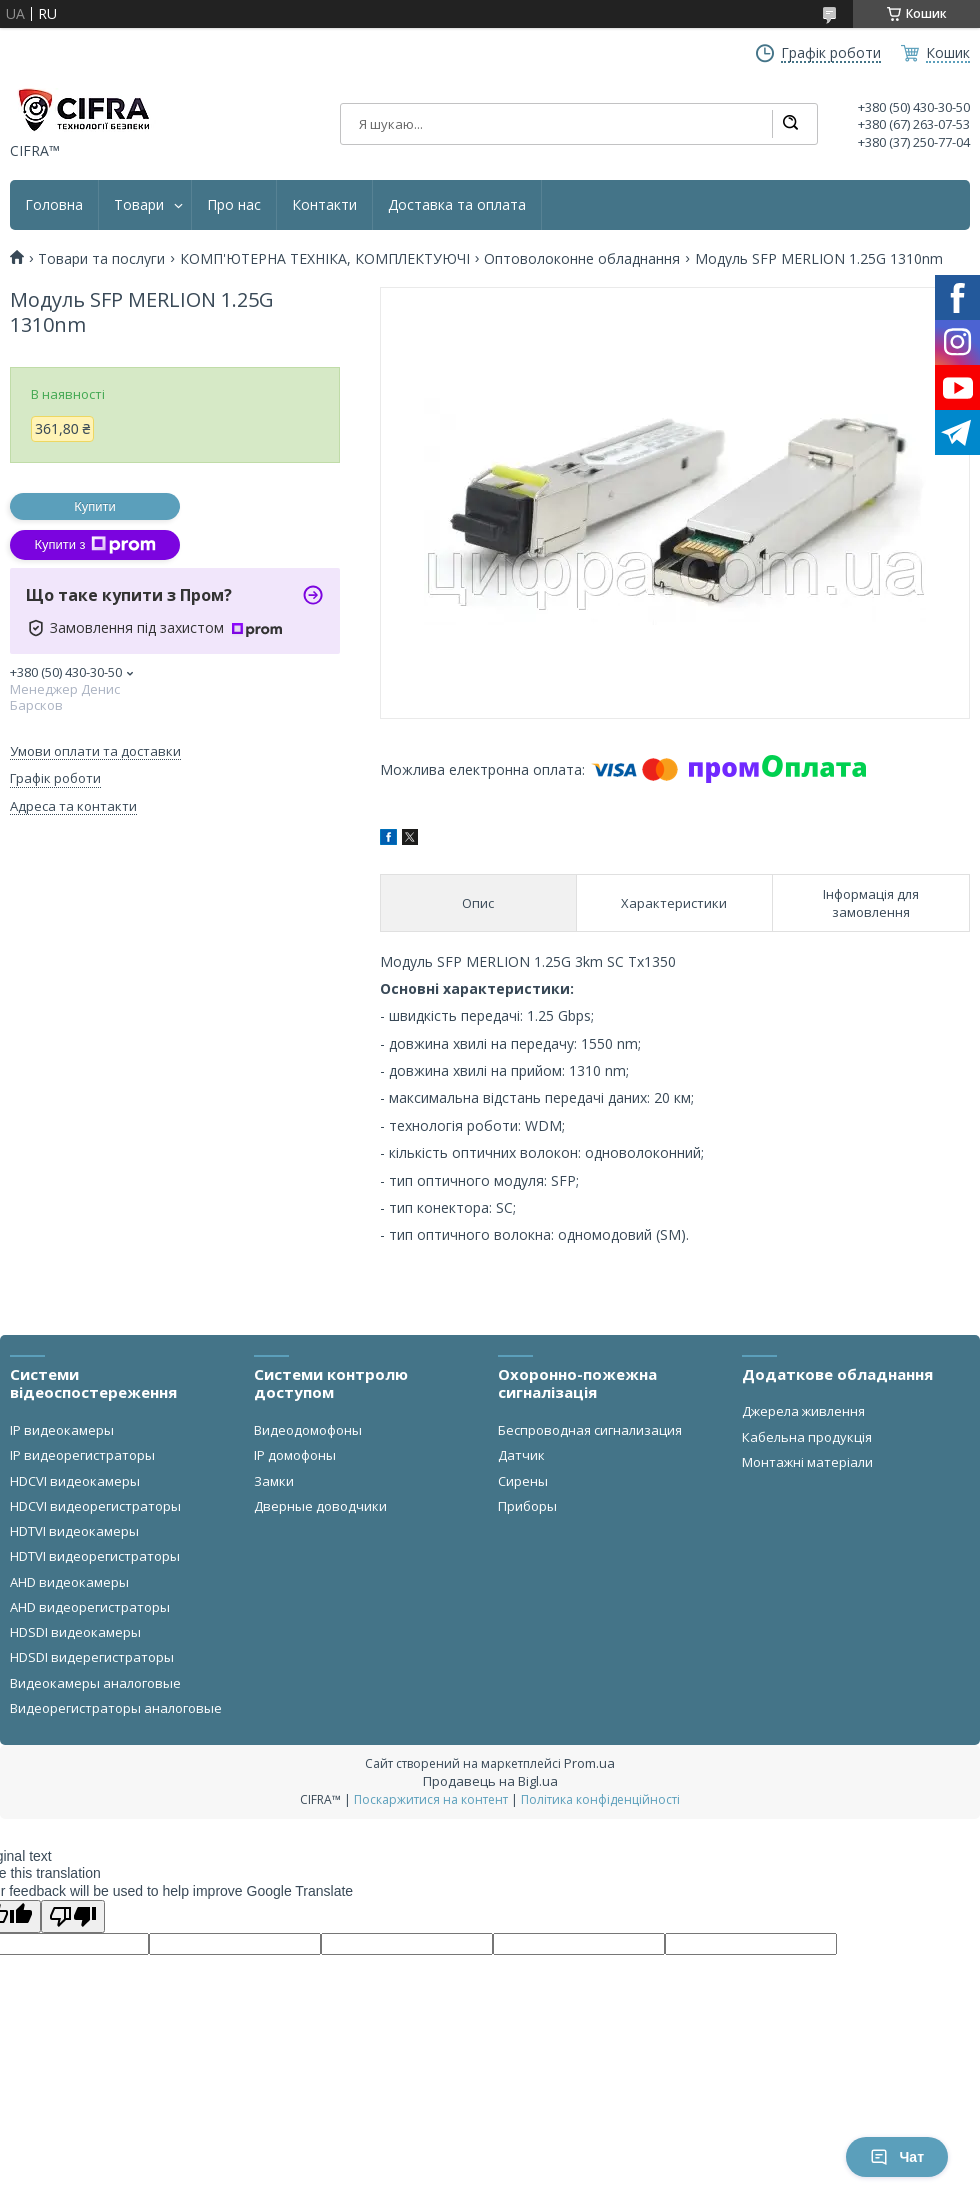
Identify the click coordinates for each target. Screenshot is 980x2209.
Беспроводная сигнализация (590, 1430)
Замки (274, 1481)
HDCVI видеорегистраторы (95, 1506)
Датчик (521, 1455)
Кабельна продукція (807, 1437)
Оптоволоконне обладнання (582, 259)
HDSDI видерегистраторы (92, 1657)
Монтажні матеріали (807, 1462)
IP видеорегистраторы (82, 1455)
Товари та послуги (101, 259)
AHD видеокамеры (69, 1582)
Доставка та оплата (457, 205)
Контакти (324, 205)
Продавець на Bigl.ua (490, 1781)
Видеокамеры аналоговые (95, 1683)
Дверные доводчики (320, 1506)
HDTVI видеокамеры (74, 1531)
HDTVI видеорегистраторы (95, 1556)
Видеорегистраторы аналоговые (116, 1708)
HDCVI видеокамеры (75, 1481)
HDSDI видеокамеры (75, 1632)
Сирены (523, 1481)
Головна (54, 205)
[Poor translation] (73, 1916)
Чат (897, 2157)
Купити (95, 506)
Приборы (527, 1506)
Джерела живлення (803, 1411)
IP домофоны (295, 1455)
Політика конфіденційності (600, 1799)
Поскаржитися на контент (431, 1799)
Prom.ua (589, 1763)
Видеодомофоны (308, 1430)
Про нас (234, 205)
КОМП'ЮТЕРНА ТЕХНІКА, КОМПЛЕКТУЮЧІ (325, 259)
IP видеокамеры (62, 1430)
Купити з (94, 545)
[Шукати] (790, 124)
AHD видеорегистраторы (90, 1607)
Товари (139, 205)
